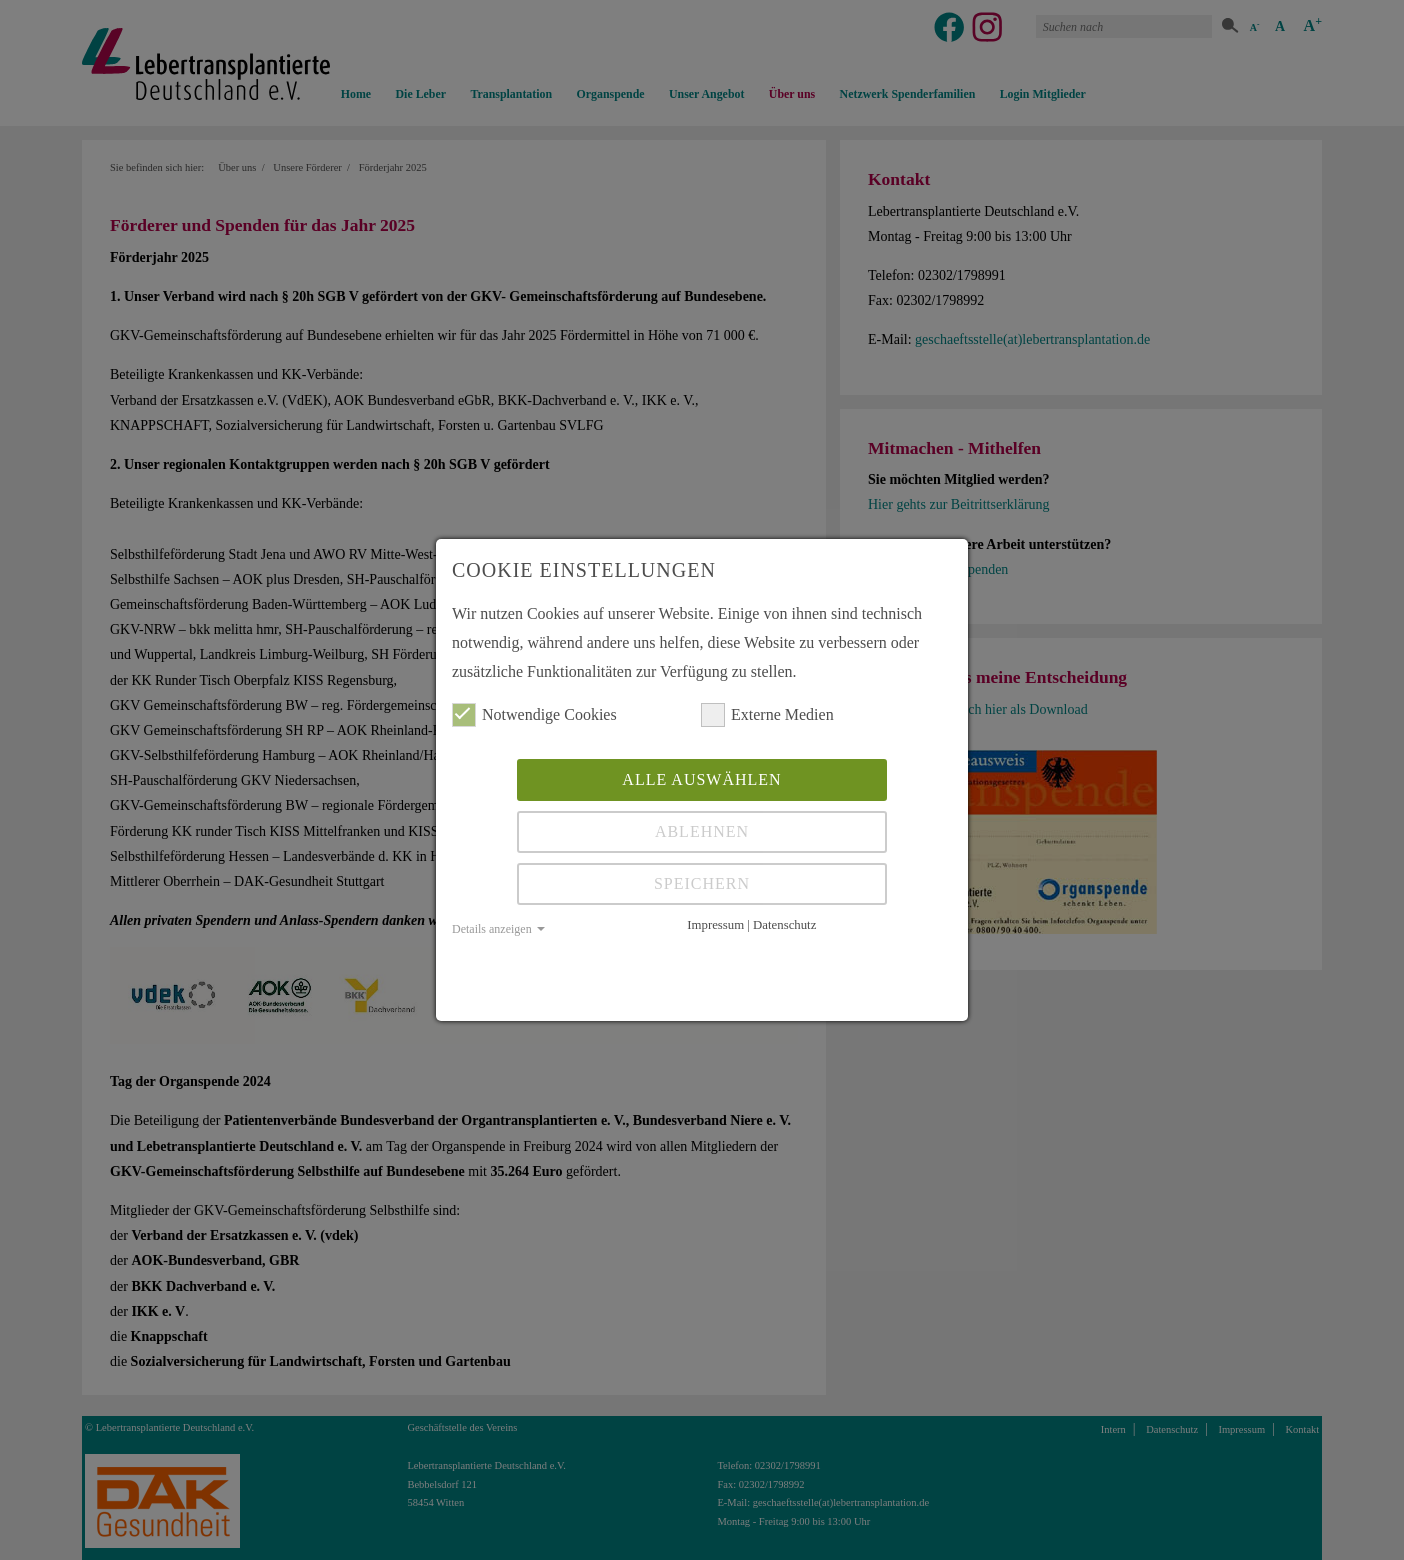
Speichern (702, 883)
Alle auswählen (701, 779)
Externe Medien (767, 715)
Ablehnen (702, 831)
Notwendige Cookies (534, 715)
